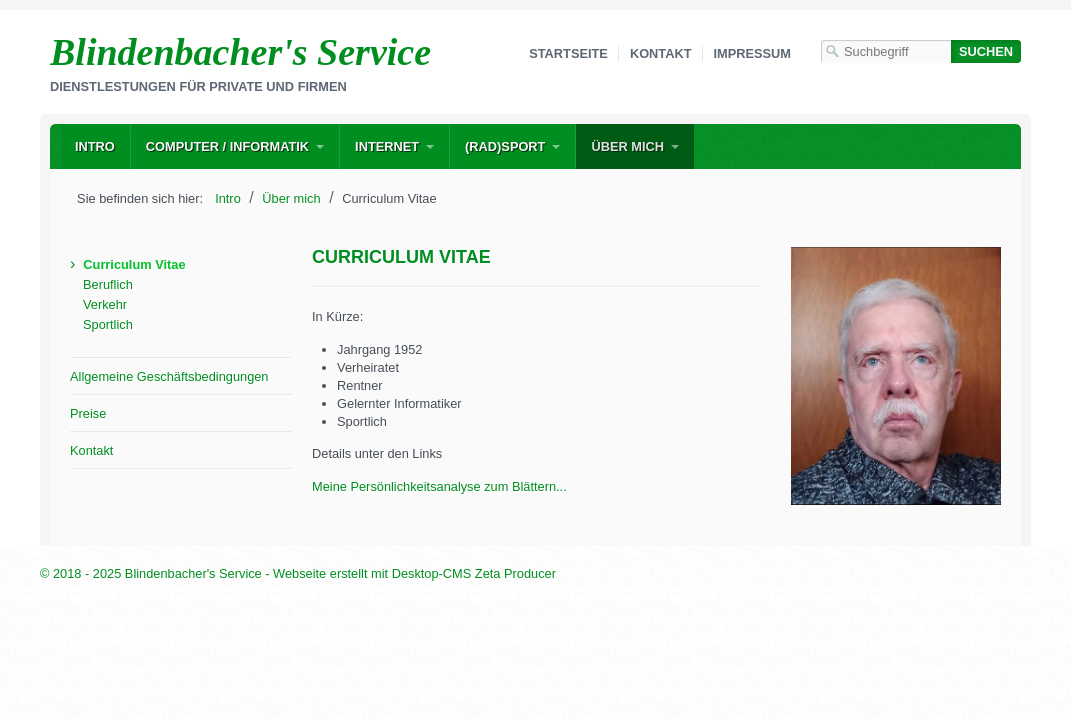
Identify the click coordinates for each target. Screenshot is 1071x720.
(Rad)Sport (505, 146)
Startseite (568, 53)
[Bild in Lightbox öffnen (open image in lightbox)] (896, 376)
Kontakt (661, 53)
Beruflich (108, 284)
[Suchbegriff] (886, 51)
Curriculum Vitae (134, 264)
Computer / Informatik (227, 146)
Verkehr (105, 304)
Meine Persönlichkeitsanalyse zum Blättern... (439, 486)
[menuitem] (95, 146)
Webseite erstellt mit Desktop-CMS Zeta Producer (414, 573)
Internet (387, 146)
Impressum (753, 53)
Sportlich (108, 324)
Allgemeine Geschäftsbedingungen (169, 376)
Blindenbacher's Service (240, 52)
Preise (88, 413)
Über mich (627, 146)
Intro (95, 146)
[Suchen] (986, 51)
